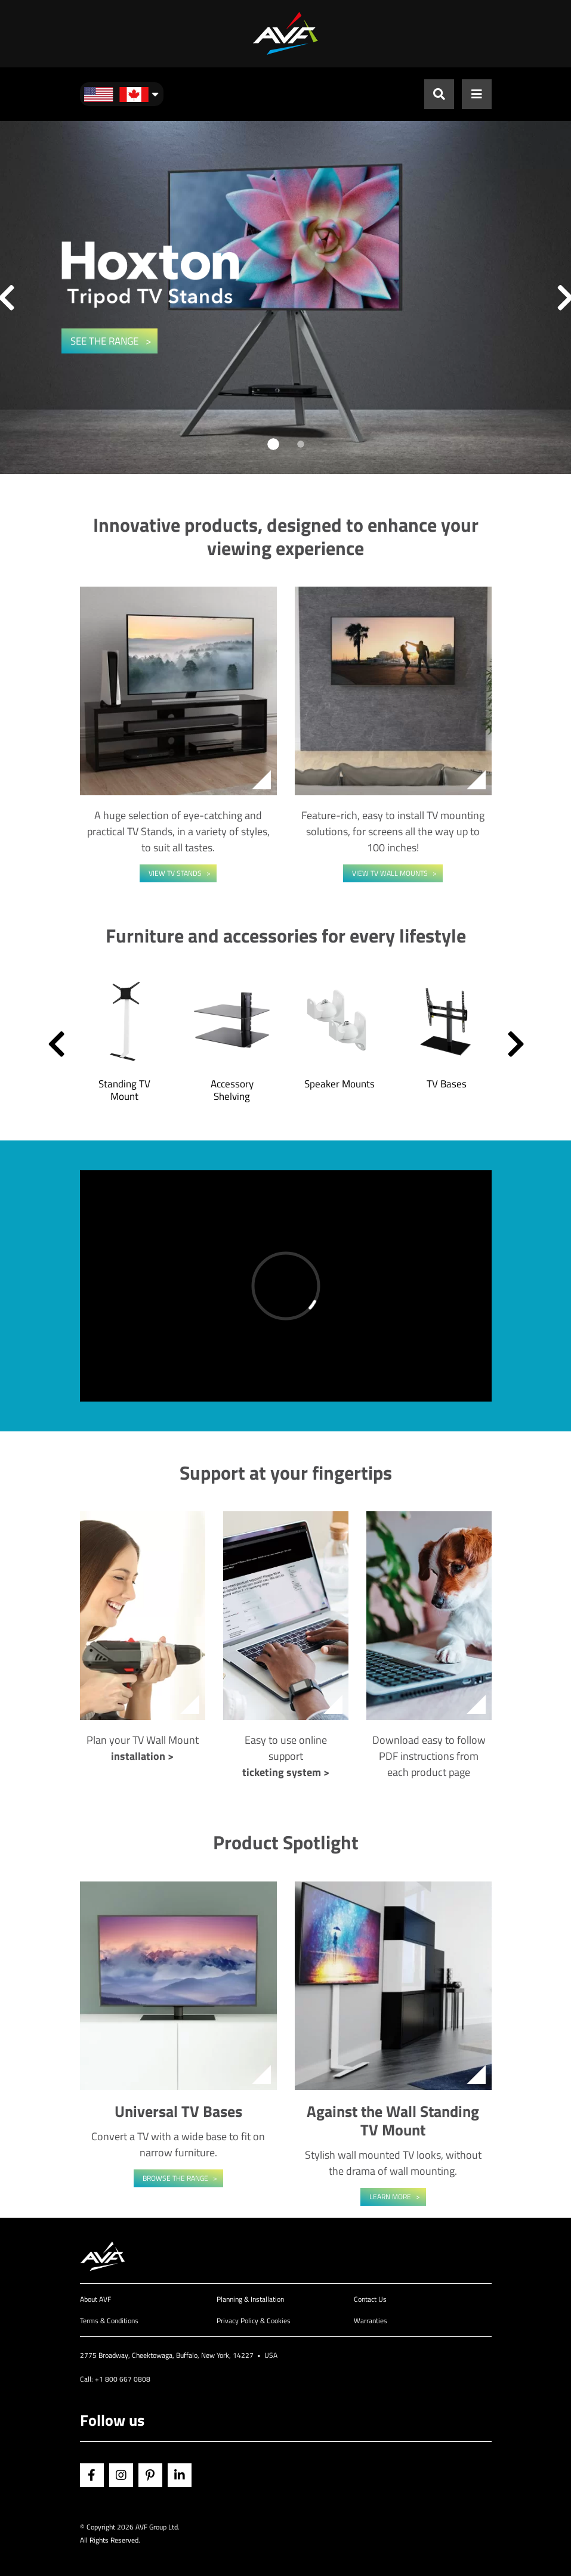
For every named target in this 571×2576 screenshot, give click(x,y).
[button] (56, 1043)
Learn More (390, 2196)
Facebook (92, 2475)
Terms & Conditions (109, 2320)
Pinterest (150, 2475)
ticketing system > (285, 1772)
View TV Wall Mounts (390, 873)
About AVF (95, 2299)
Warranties (370, 2320)
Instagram (121, 2475)
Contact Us (370, 2299)
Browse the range (175, 2178)
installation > (142, 1756)
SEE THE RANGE (105, 341)
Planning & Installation (250, 2299)
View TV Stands (175, 873)
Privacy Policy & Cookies (254, 2320)
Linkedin (180, 2475)
